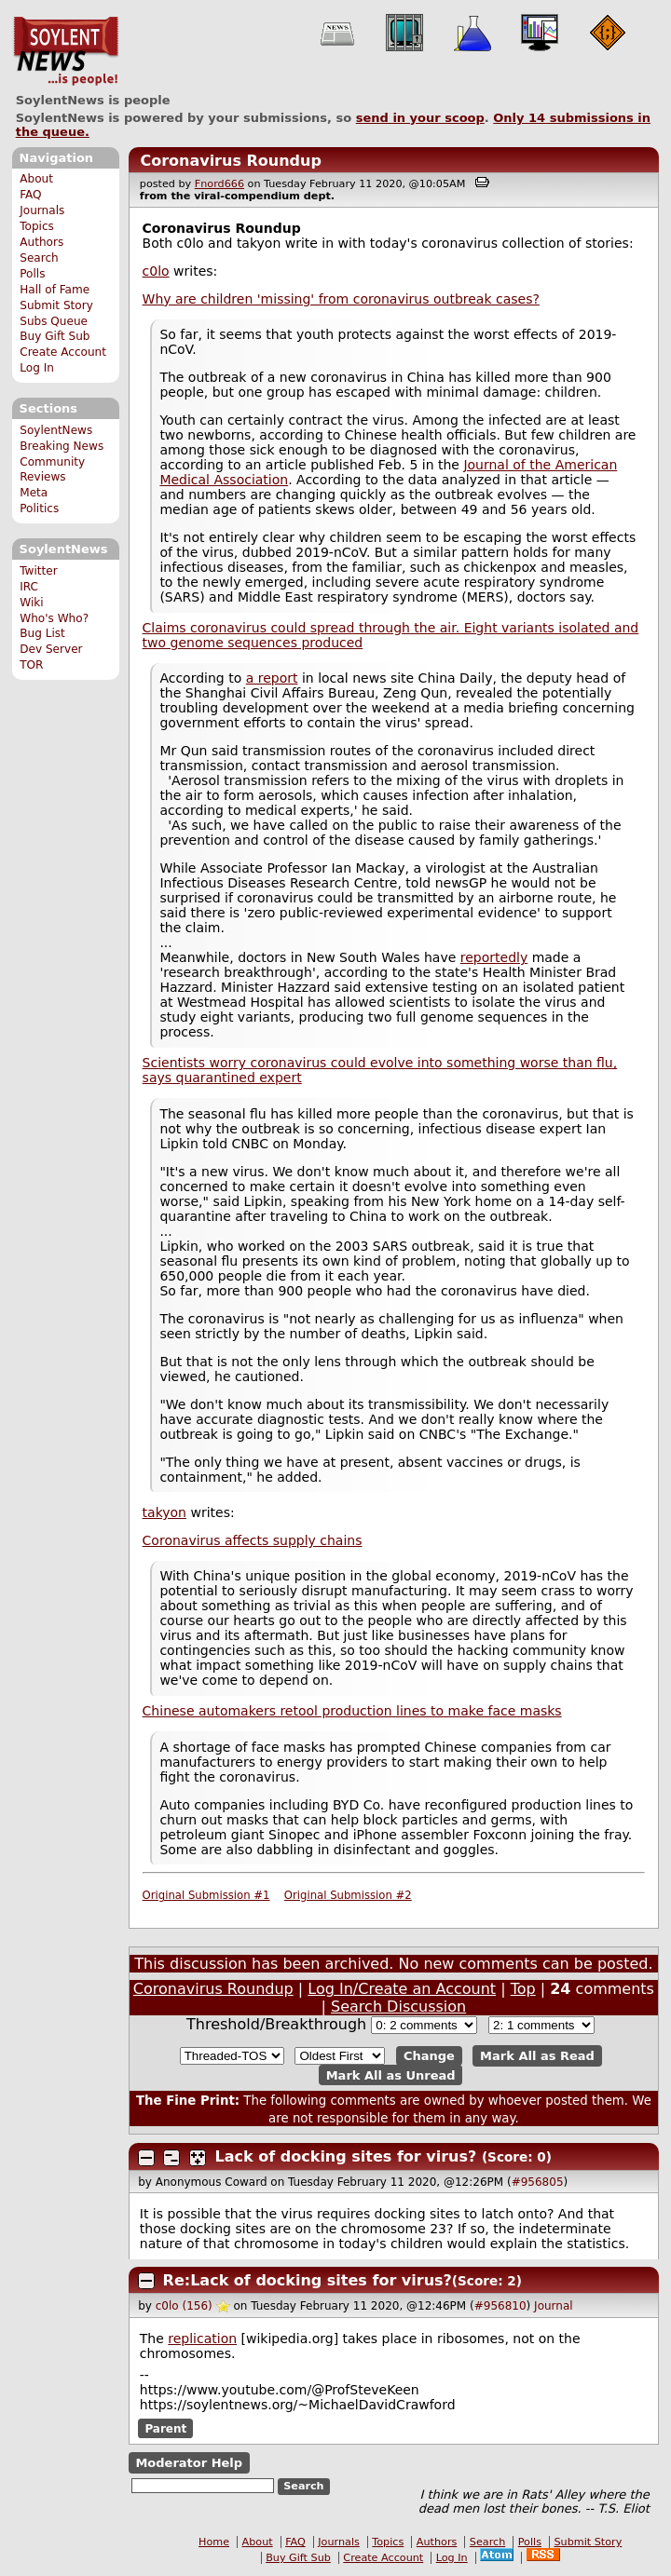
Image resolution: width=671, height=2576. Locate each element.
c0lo (156, 271)
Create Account (63, 352)
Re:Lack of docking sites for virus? (307, 2280)
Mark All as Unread (391, 2075)
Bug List (42, 633)
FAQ (30, 194)
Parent (165, 2428)
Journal (553, 2305)
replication (202, 2338)
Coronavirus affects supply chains (253, 1540)
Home (214, 2542)
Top (523, 1989)
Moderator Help (188, 2463)
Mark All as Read (537, 2056)
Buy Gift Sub (54, 336)
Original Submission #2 (348, 1895)
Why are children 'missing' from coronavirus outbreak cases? (341, 298)
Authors (41, 242)
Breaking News (61, 446)
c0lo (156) (184, 2305)
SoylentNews (65, 51)
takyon (164, 1512)
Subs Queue (54, 321)
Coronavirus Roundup (230, 160)
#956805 (538, 2182)
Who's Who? (54, 618)
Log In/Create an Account (402, 1989)
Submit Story (56, 305)
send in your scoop (420, 118)
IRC (29, 586)
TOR (31, 664)
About (36, 178)
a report (272, 678)
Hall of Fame (54, 289)
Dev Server (51, 649)
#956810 (500, 2305)
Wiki (31, 602)
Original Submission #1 (206, 1895)
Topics (37, 226)
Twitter (38, 570)
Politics (39, 508)
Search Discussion (398, 2006)
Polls (32, 273)
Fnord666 (219, 184)
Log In (37, 367)
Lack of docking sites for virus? (346, 2156)
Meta (34, 492)
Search (39, 257)
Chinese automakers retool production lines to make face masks (352, 1710)
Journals (42, 210)
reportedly (493, 957)
